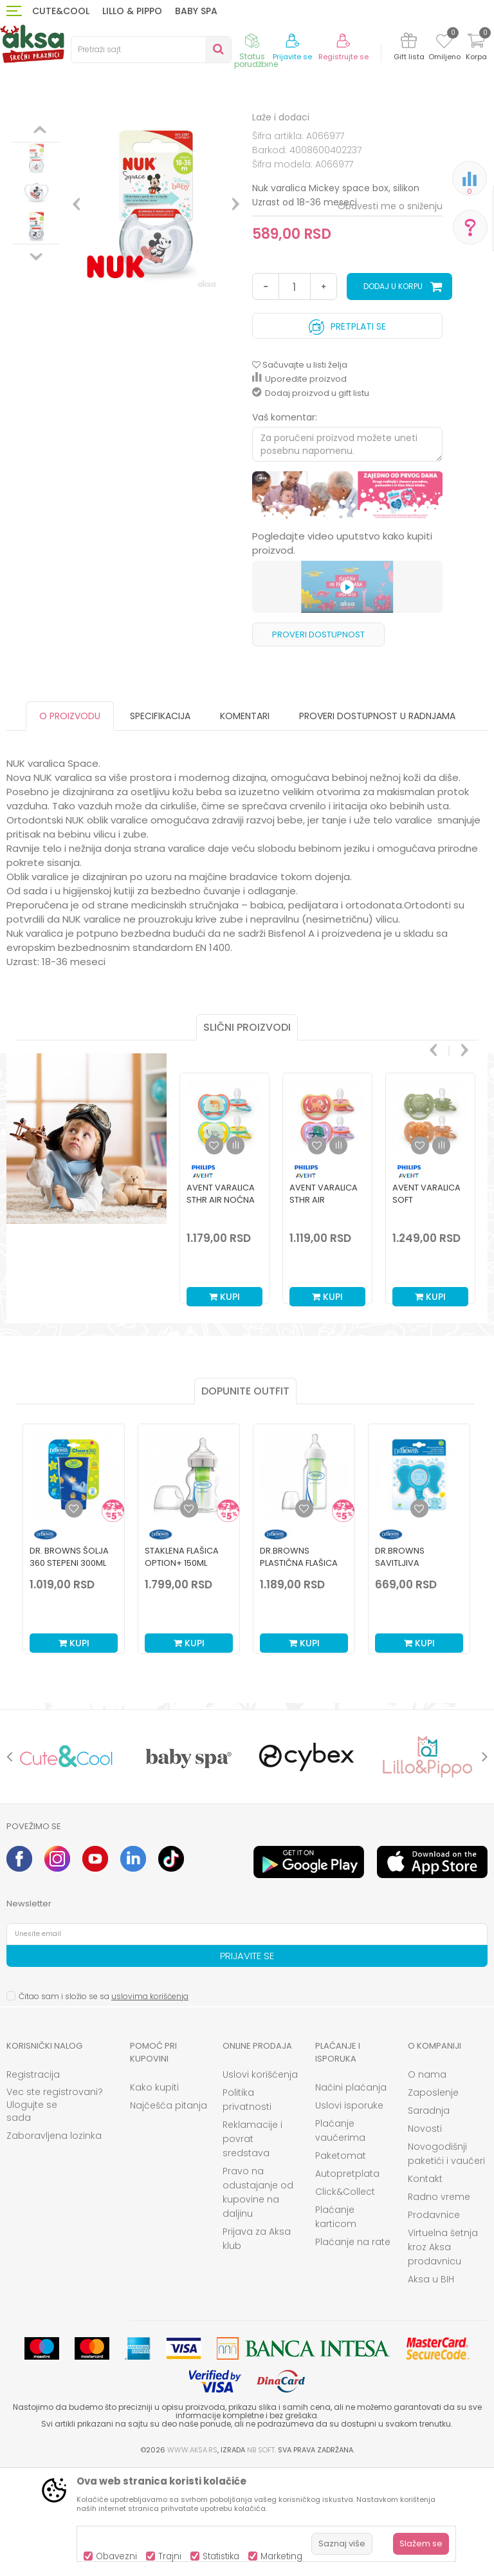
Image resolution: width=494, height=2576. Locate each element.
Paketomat (340, 2261)
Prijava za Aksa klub (257, 2344)
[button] (151, 49)
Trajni (169, 2556)
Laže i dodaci (220, 130)
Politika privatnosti (247, 2205)
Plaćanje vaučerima (340, 2236)
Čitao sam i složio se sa (103, 2102)
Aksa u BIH (431, 2385)
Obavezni (116, 2556)
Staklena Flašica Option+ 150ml (182, 1663)
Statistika (221, 2556)
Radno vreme (439, 2303)
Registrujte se (343, 57)
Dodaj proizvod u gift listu (310, 499)
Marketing (281, 2556)
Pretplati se (347, 429)
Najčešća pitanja (168, 2211)
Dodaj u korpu (393, 392)
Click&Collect (345, 2297)
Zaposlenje (433, 2198)
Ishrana (97, 130)
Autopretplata (347, 2279)
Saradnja (429, 2216)
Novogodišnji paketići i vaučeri (446, 2259)
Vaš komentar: (284, 523)
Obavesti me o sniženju (390, 312)
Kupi (224, 1402)
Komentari (245, 822)
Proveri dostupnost (318, 741)
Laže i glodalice (153, 130)
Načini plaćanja (351, 2193)
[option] (36, 216)
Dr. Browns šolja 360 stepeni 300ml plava (69, 1669)
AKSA (16, 130)
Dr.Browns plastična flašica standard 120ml (299, 1669)
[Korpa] (476, 48)
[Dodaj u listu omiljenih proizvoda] (74, 1615)
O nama (427, 2180)
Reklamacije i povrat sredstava (252, 2245)
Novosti (425, 2234)
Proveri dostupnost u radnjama (377, 822)
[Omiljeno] (444, 43)
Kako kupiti (154, 2193)
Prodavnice (434, 2321)
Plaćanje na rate (352, 2348)
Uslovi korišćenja (260, 2180)
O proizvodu (69, 822)
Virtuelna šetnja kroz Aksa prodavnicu (443, 2353)
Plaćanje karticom (335, 2322)
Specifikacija (160, 822)
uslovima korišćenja (149, 2102)
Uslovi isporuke (349, 2211)
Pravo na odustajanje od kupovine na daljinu (258, 2298)
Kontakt (425, 2285)
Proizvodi (54, 130)
